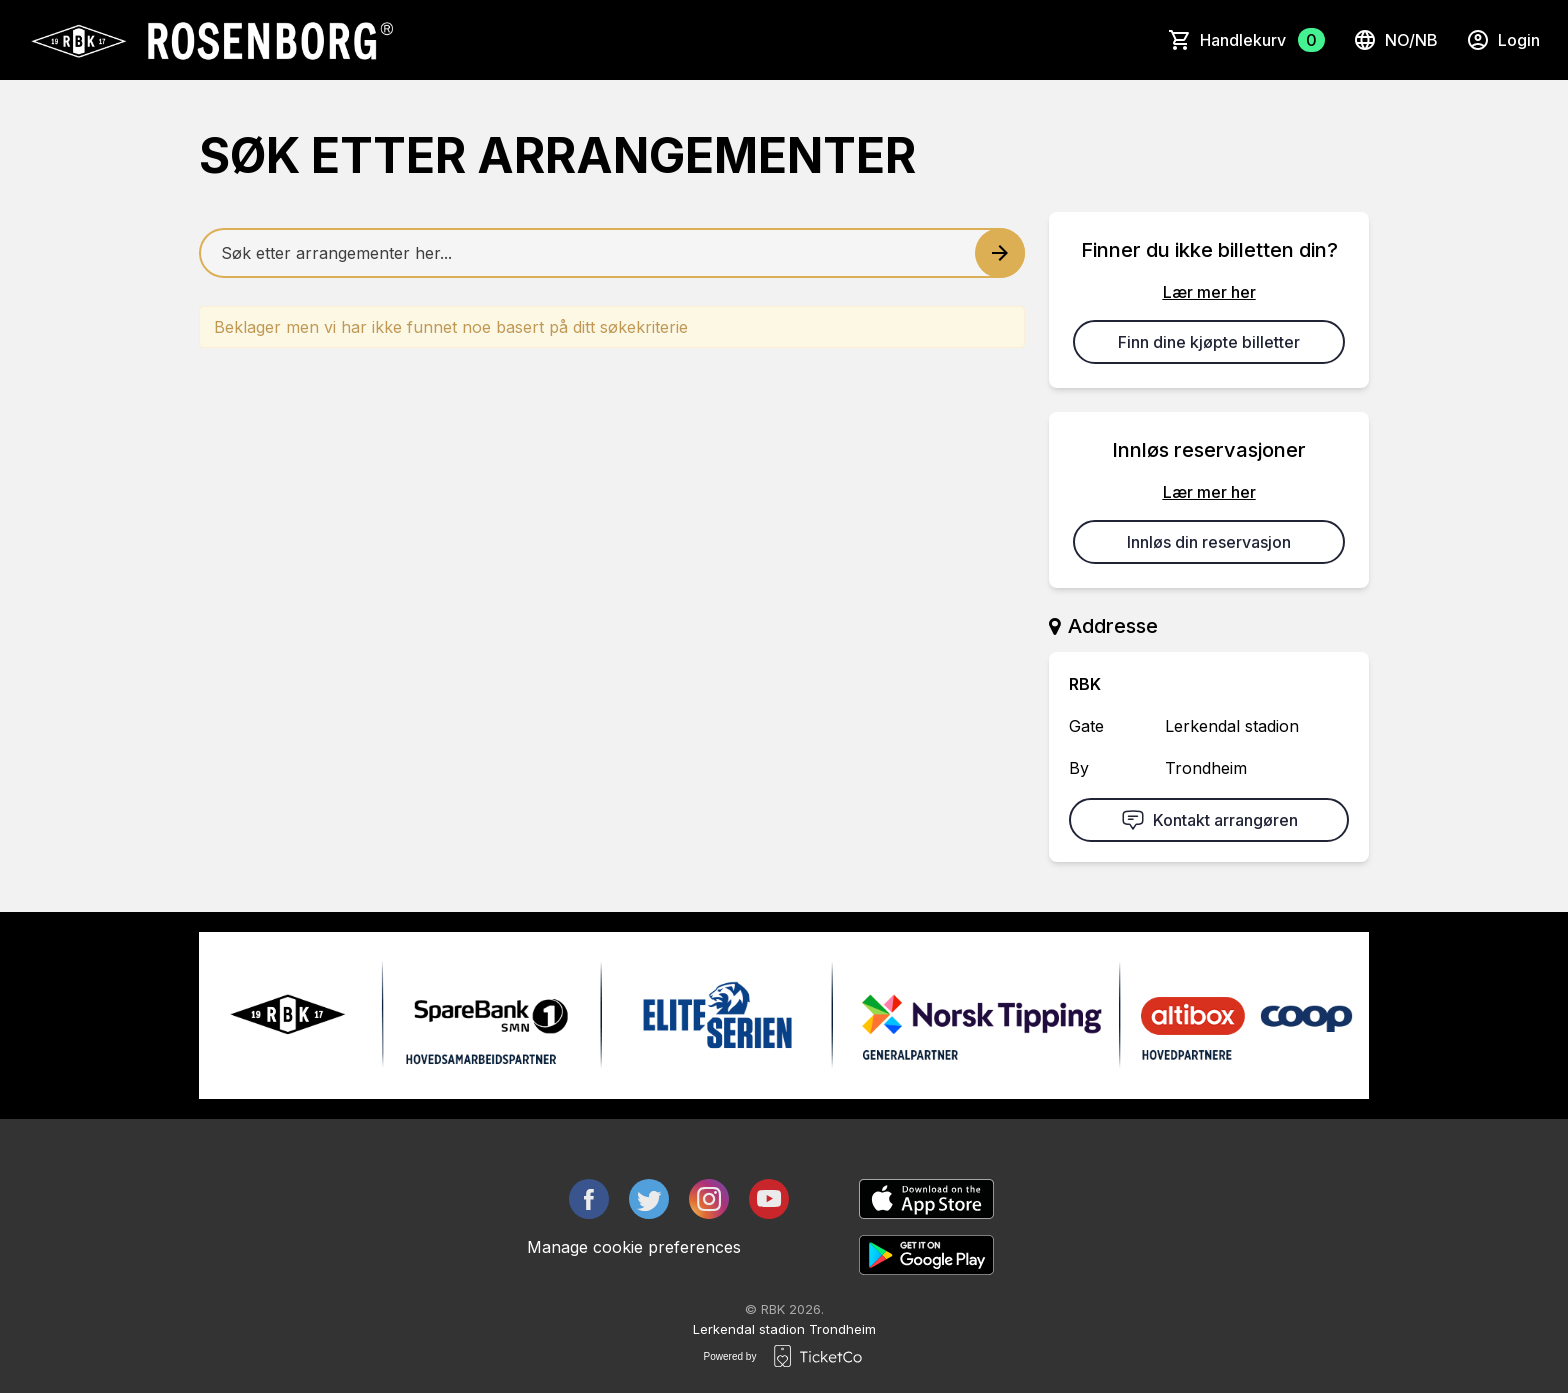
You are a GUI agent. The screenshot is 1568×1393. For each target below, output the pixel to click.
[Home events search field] (612, 253)
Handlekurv (1262, 40)
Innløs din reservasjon (1209, 542)
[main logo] (210, 40)
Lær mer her (1209, 292)
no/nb (1395, 40)
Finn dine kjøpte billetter (1209, 342)
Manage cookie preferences (634, 1247)
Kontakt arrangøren (1209, 820)
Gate (1086, 726)
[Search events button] (1000, 253)
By (1079, 768)
